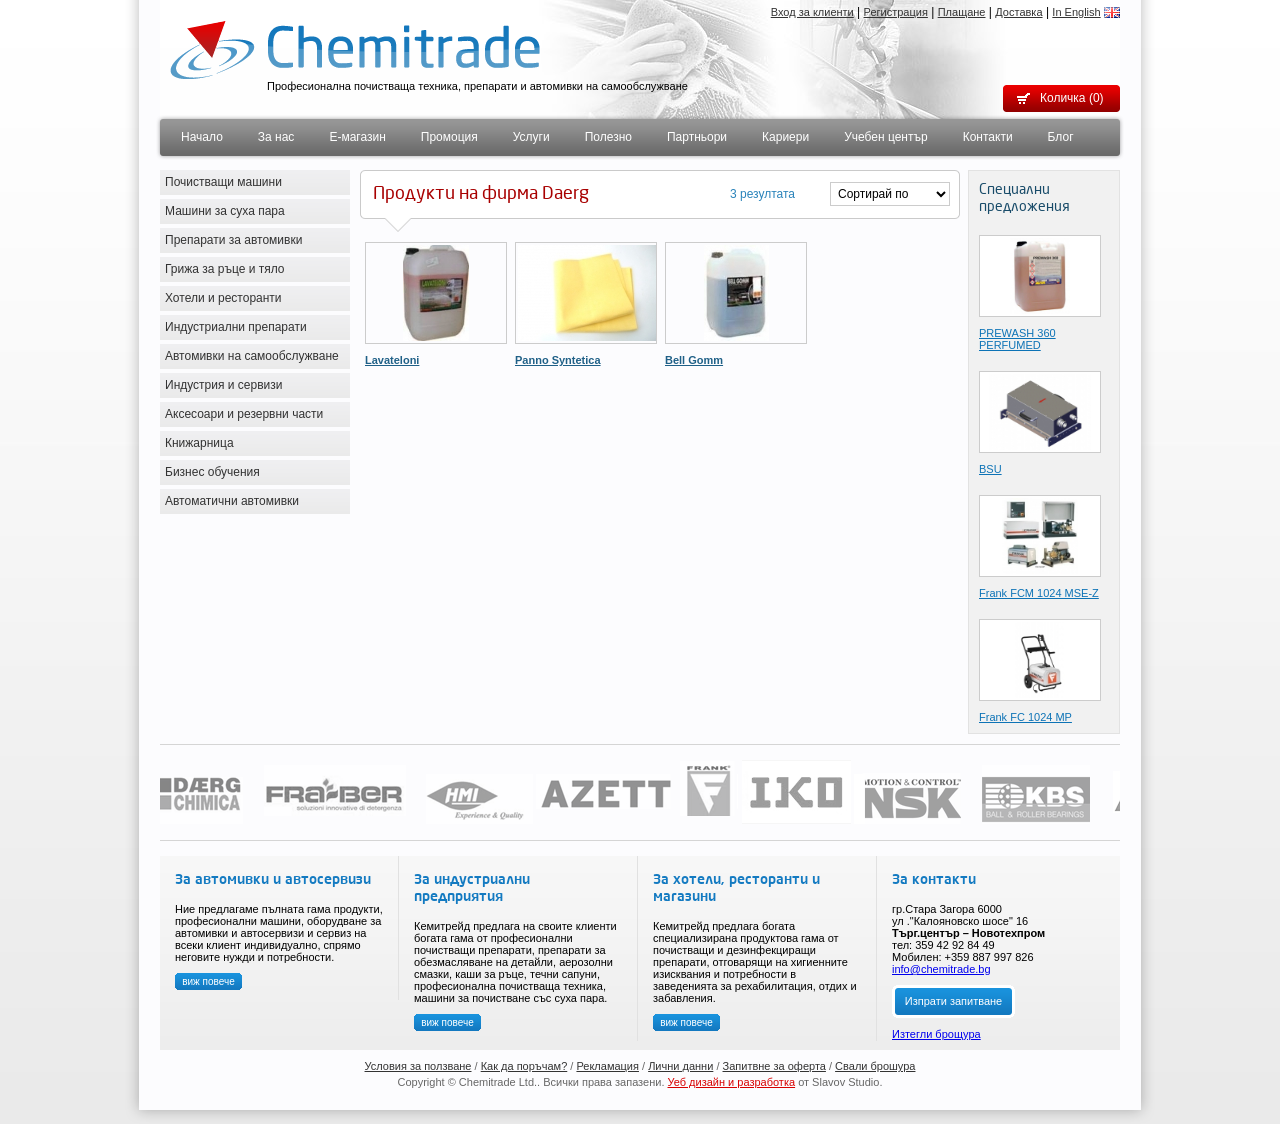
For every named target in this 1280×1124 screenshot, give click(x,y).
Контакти (988, 137)
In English (1076, 12)
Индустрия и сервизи (224, 385)
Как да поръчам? (524, 1066)
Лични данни (680, 1066)
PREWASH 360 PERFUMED (1017, 339)
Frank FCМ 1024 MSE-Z (1039, 593)
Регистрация (896, 12)
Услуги (531, 137)
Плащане (962, 12)
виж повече (208, 981)
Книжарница (199, 443)
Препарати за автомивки (233, 240)
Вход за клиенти (812, 12)
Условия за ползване (418, 1066)
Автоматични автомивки (232, 501)
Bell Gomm (694, 360)
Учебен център (886, 137)
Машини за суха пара (225, 211)
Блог (1061, 137)
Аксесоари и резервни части (244, 414)
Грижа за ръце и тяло (225, 269)
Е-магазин (357, 137)
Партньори (697, 137)
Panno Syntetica (558, 360)
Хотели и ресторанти (223, 298)
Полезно (608, 137)
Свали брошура (875, 1066)
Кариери (785, 137)
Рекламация (607, 1066)
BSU (990, 469)
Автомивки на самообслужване (252, 356)
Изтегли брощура (936, 1034)
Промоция (449, 137)
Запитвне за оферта (774, 1066)
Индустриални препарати (236, 327)
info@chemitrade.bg (941, 969)
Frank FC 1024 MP (1025, 717)
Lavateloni (392, 360)
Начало (202, 137)
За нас (276, 137)
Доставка (1018, 12)
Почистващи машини (223, 182)
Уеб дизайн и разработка (732, 1082)
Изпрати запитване (953, 1001)
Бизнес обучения (212, 472)
